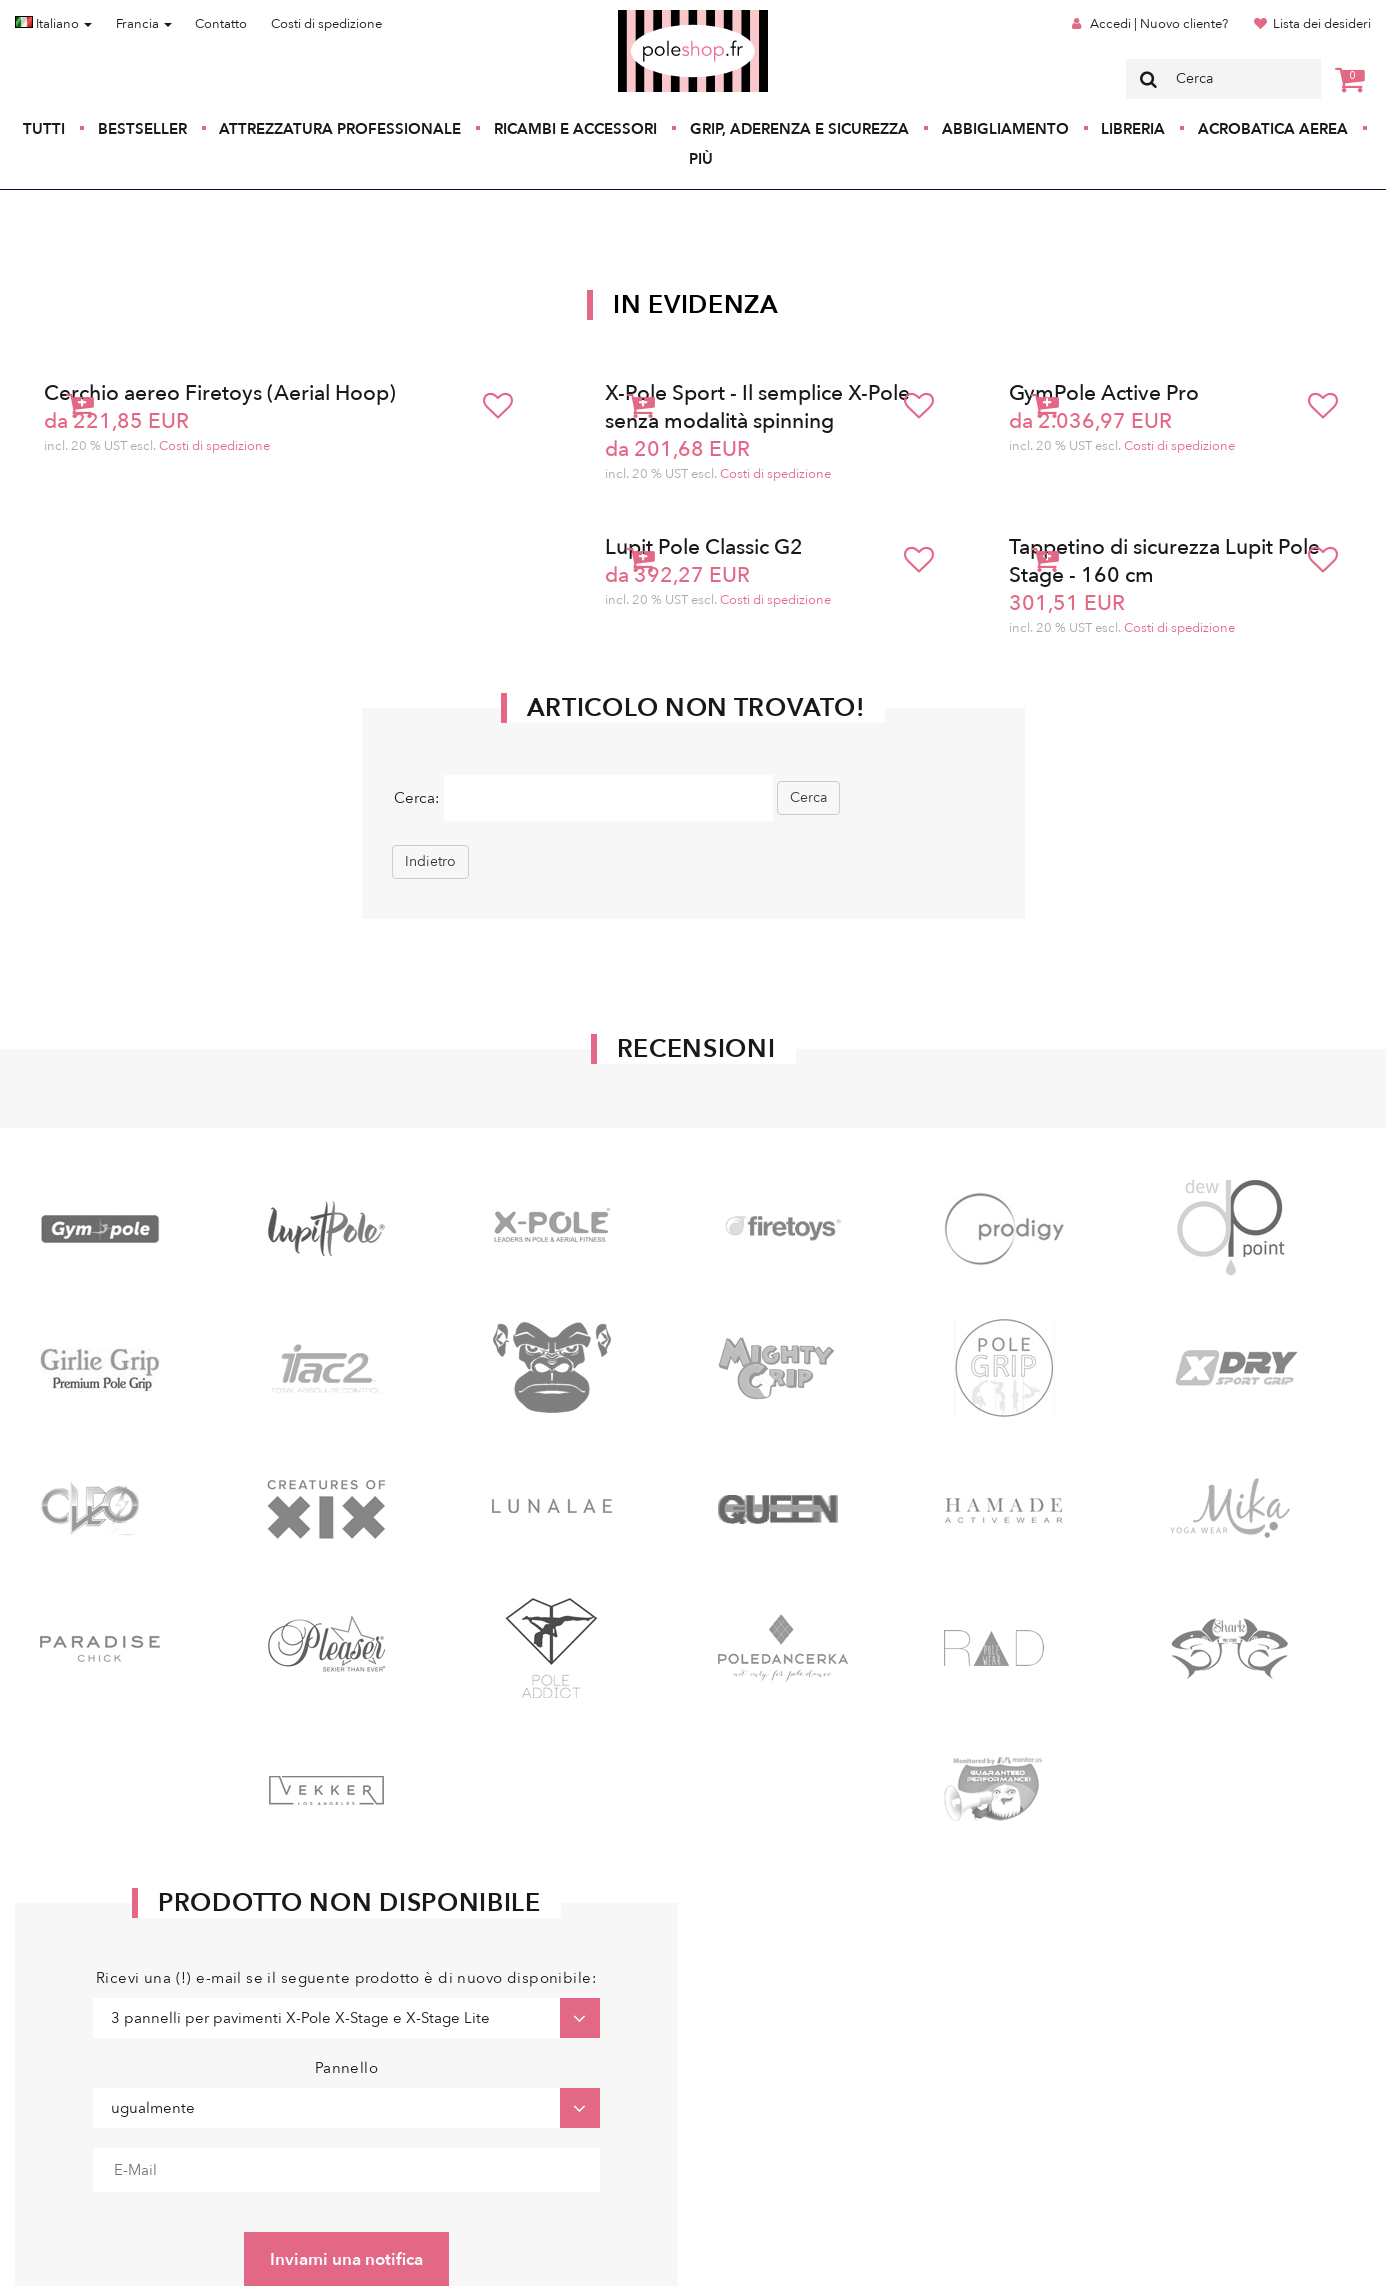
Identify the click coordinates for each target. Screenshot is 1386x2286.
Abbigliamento (1005, 129)
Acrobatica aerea (1273, 129)
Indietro (430, 861)
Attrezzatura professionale (340, 129)
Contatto (221, 24)
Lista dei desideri (1322, 24)
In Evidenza (696, 305)
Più (701, 159)
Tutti (44, 129)
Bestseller (142, 129)
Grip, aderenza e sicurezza (799, 129)
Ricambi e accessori (575, 129)
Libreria (1133, 129)
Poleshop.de (646, 16)
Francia (144, 24)
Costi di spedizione (326, 24)
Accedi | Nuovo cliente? (1159, 24)
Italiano (53, 24)
